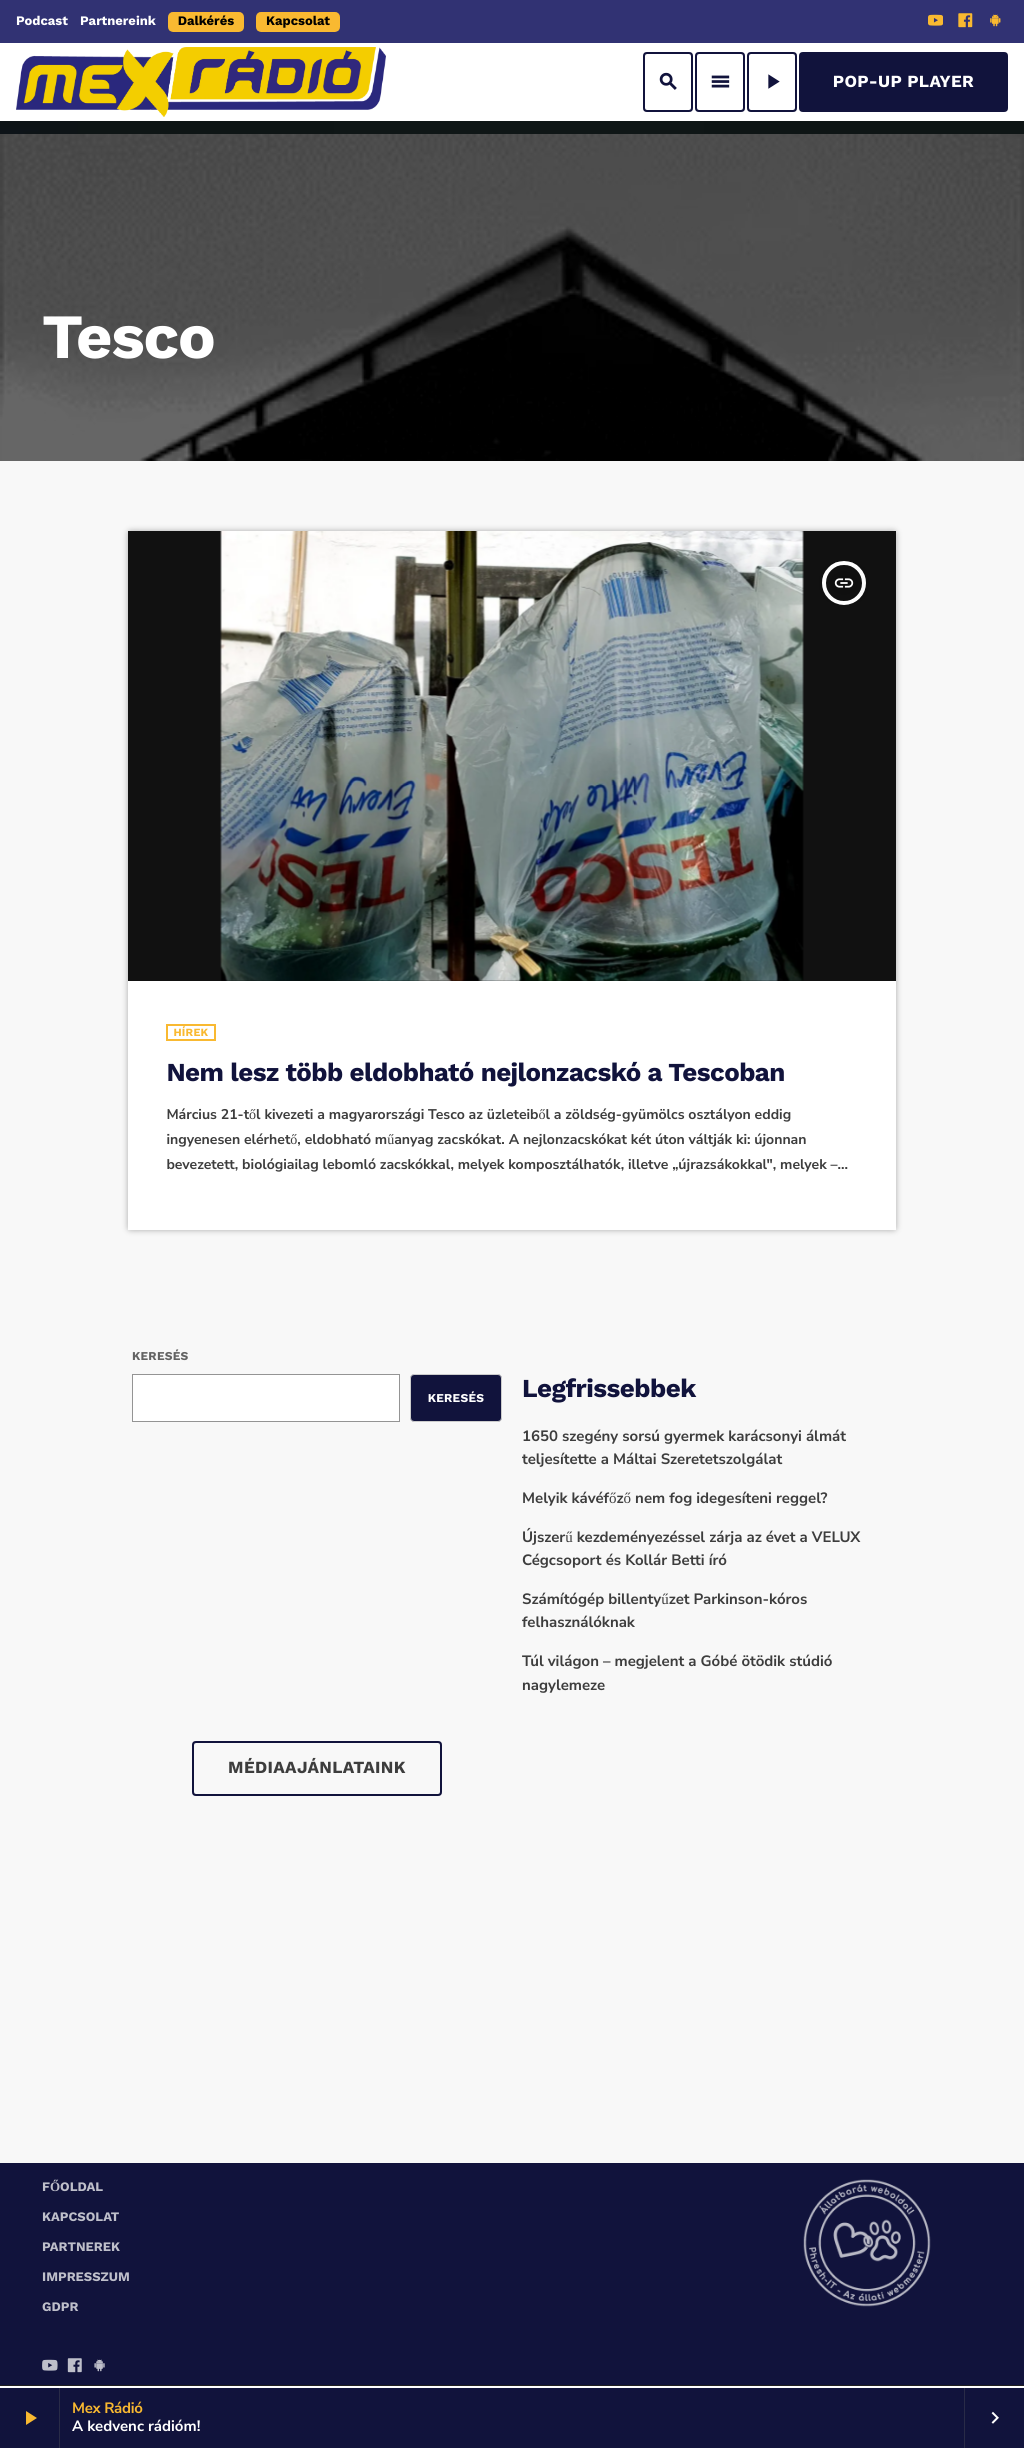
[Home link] (201, 82)
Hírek (190, 1032)
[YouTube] (936, 23)
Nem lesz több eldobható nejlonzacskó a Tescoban (475, 1073)
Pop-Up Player (903, 82)
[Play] (772, 82)
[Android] (995, 23)
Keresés (160, 1356)
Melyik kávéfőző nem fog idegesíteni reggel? (675, 1499)
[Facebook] (966, 23)
